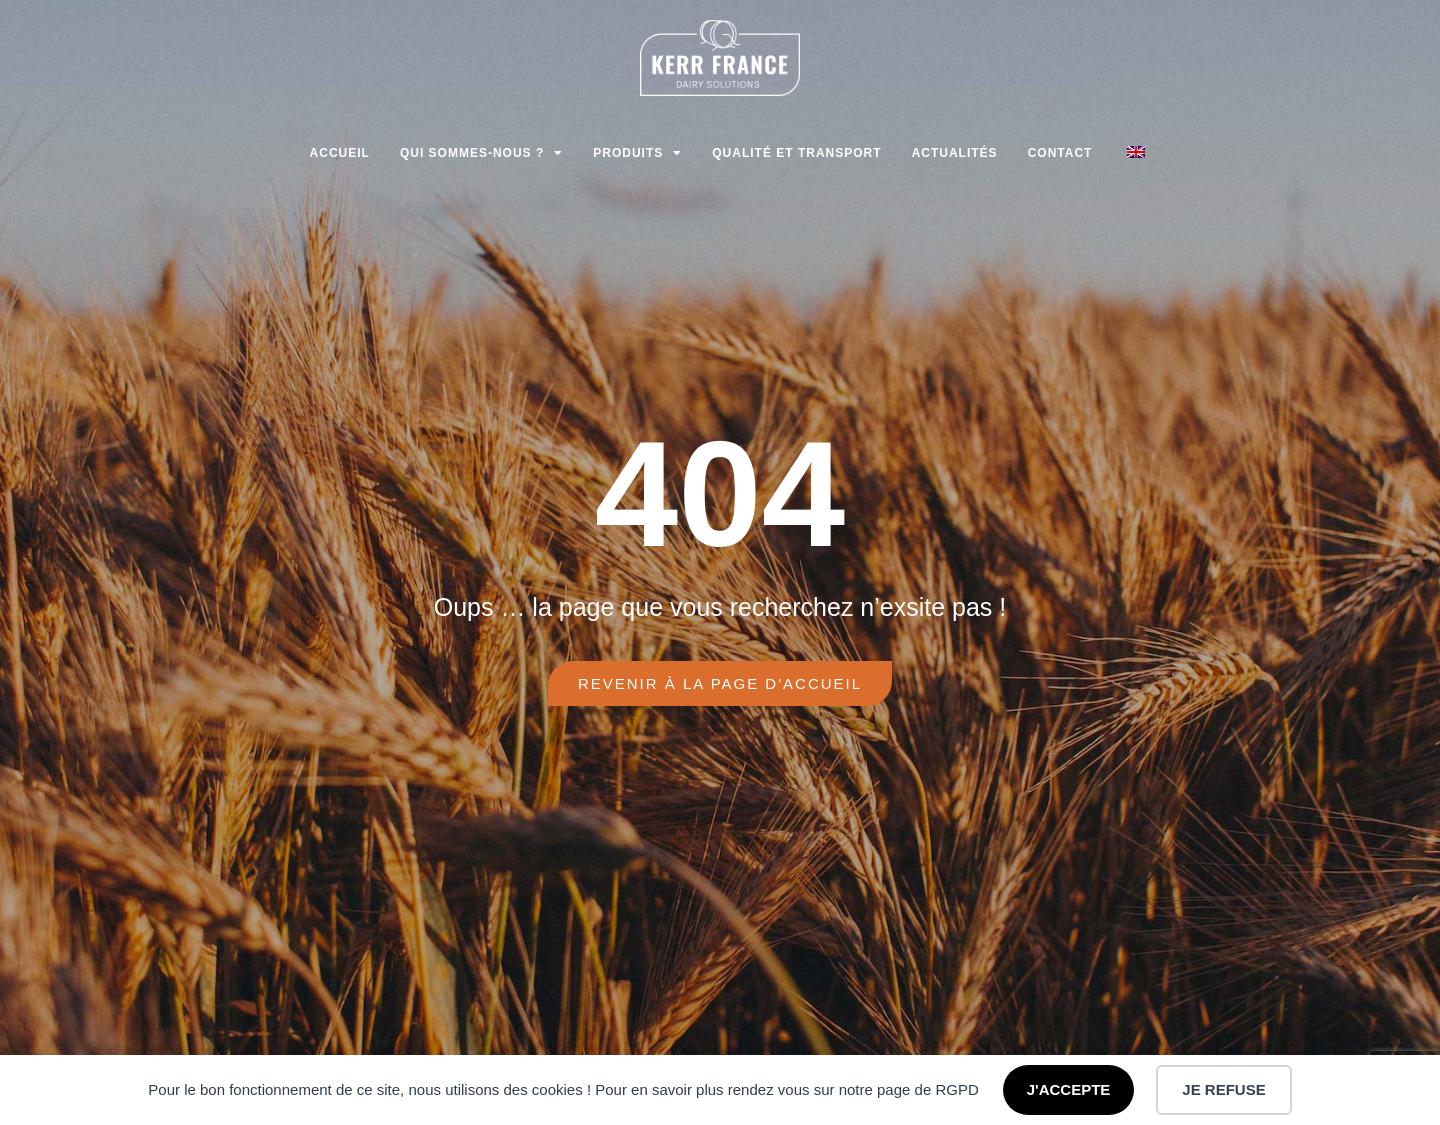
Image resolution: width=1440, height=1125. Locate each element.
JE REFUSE (1223, 1089)
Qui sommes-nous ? (481, 153)
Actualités (955, 153)
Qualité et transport (796, 153)
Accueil (340, 153)
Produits (637, 153)
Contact (1060, 153)
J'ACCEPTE (1069, 1089)
